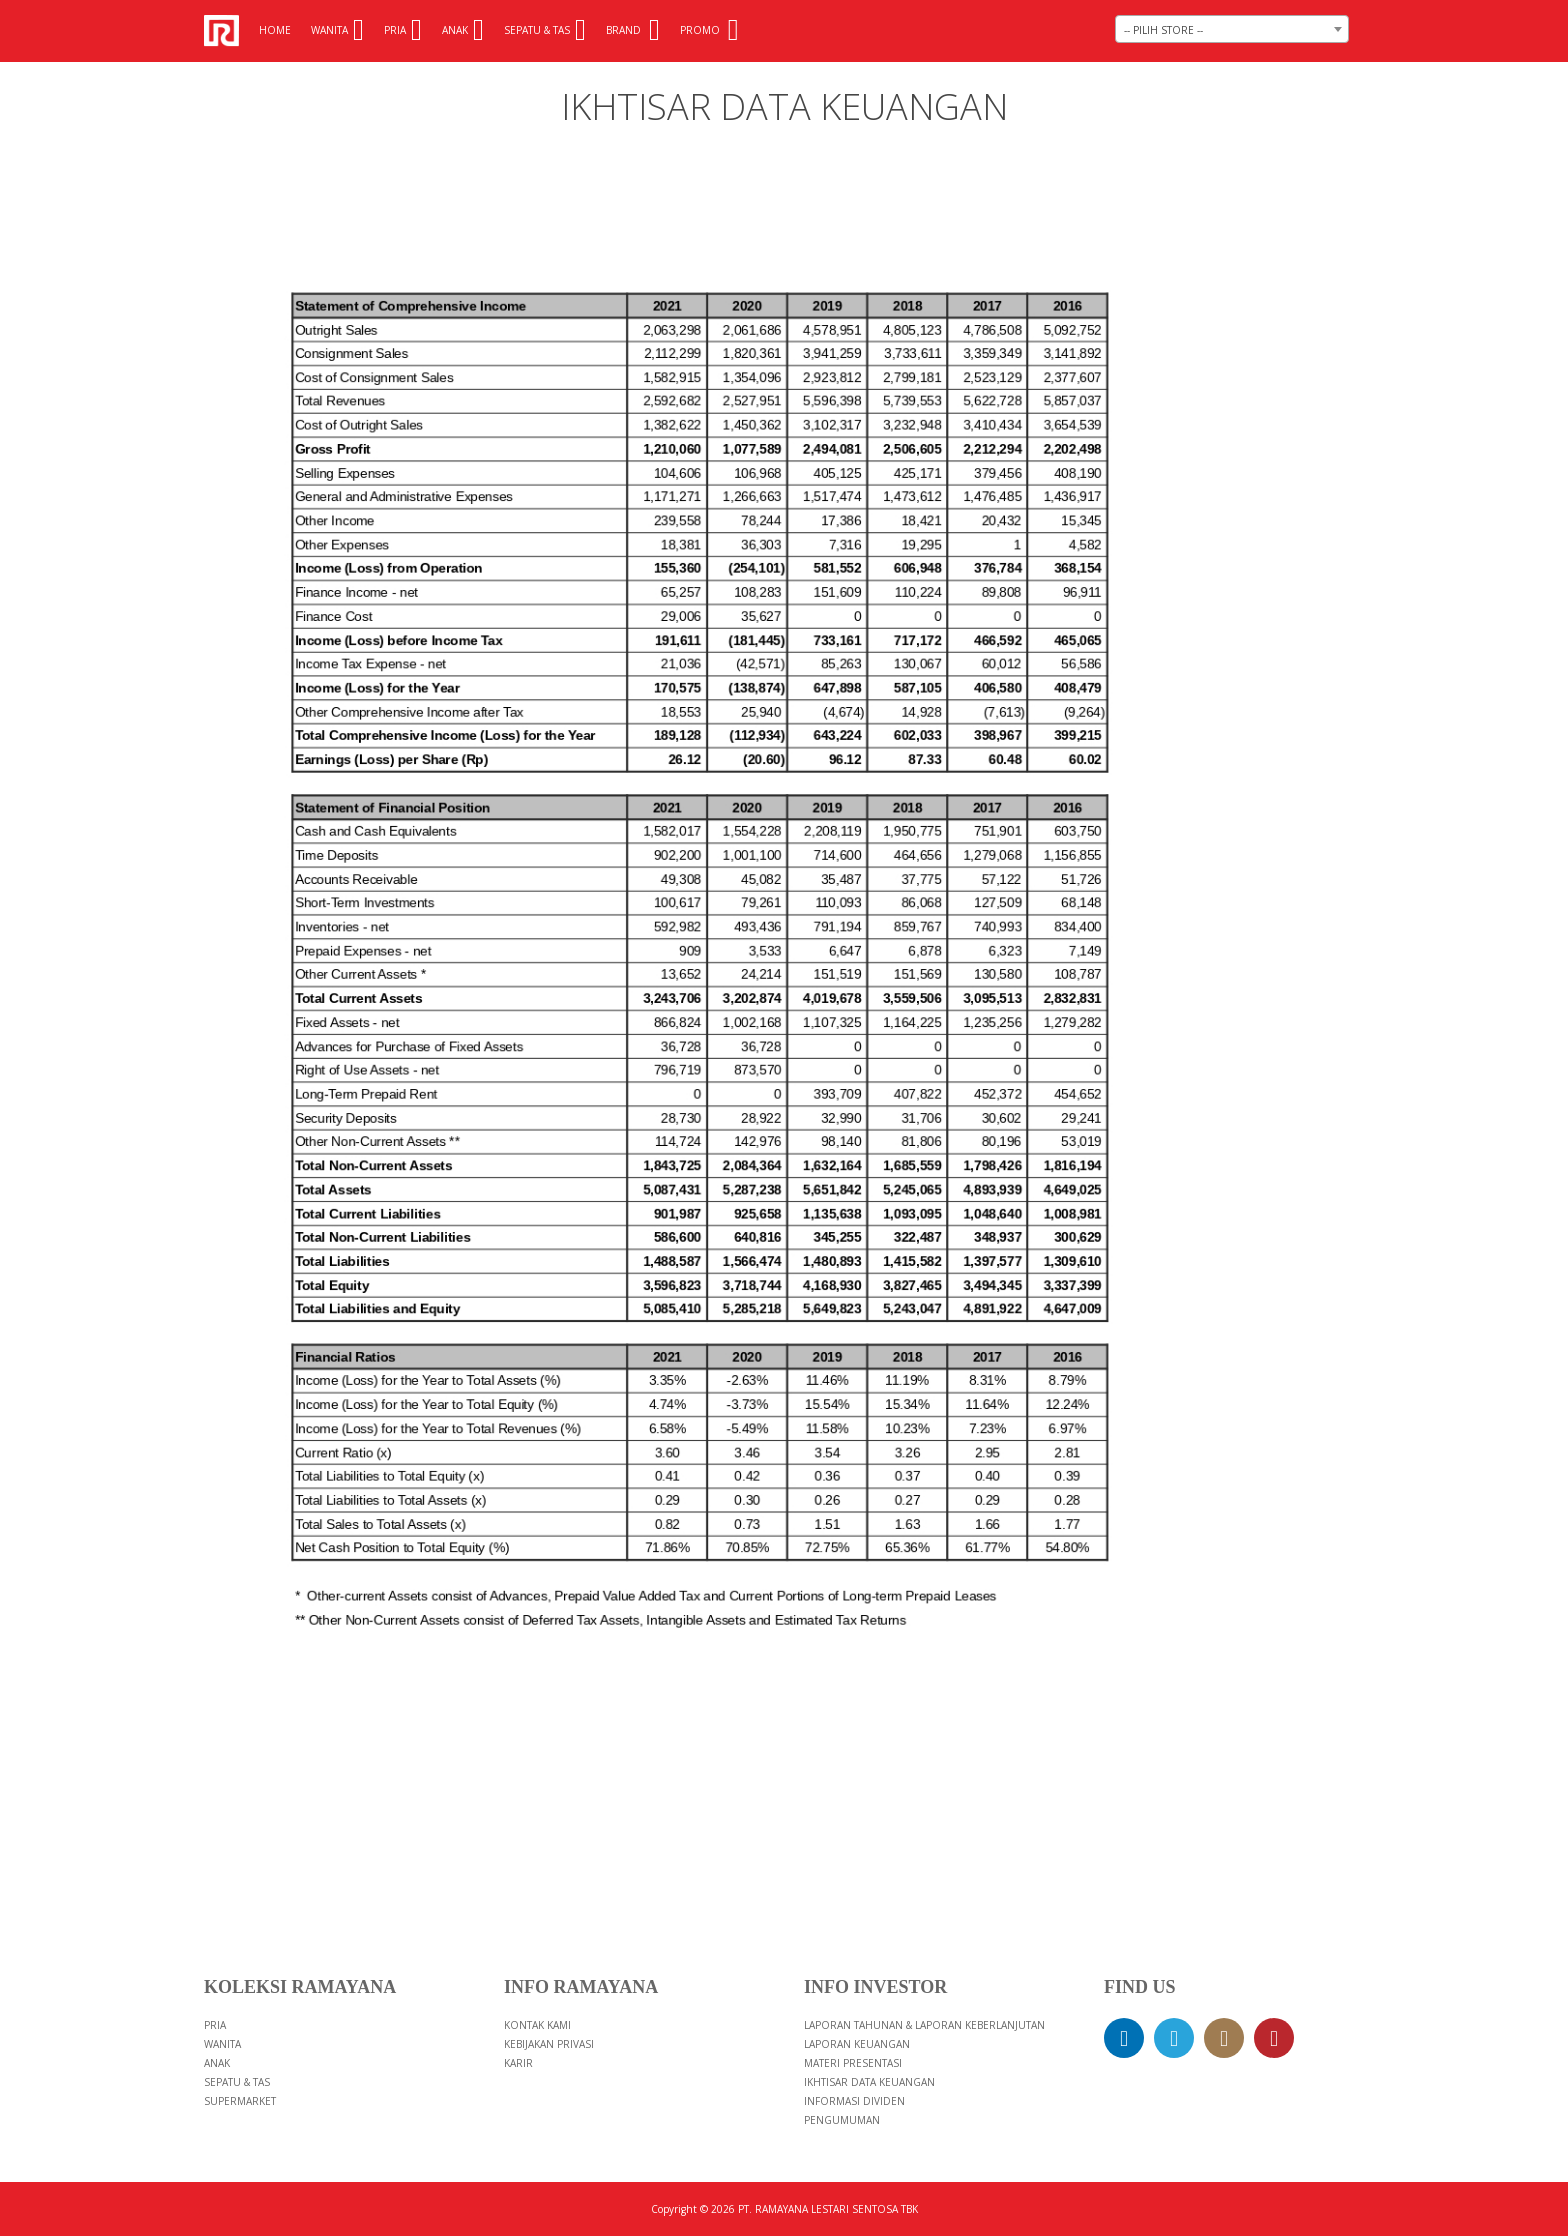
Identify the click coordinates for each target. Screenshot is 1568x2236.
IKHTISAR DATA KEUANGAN (869, 2082)
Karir (518, 2063)
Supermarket (240, 2101)
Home (275, 30)
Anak (463, 30)
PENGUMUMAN (842, 2120)
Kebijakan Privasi (549, 2044)
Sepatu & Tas (545, 30)
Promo (709, 30)
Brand (633, 30)
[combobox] (1232, 29)
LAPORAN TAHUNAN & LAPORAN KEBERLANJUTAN (924, 2025)
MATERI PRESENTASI (853, 2063)
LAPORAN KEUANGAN (857, 2044)
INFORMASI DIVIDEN (854, 2101)
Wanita (337, 30)
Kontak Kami (537, 2025)
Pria (403, 30)
